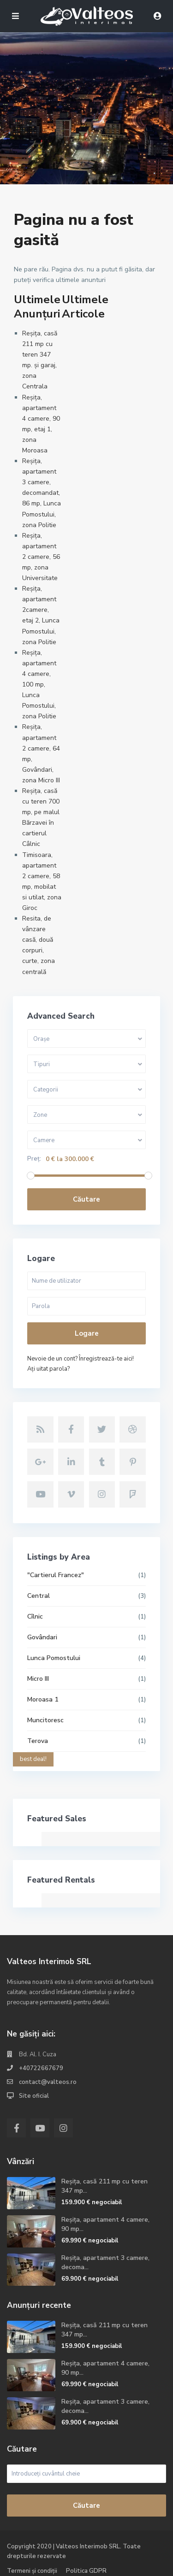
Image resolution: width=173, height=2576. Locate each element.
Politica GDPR (86, 2571)
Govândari (42, 1637)
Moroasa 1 (42, 1699)
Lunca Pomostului (53, 1658)
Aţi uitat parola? (48, 1369)
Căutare (86, 1199)
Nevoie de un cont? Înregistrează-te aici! (80, 1359)
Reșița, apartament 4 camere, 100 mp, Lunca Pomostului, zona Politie (39, 684)
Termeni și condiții (32, 2571)
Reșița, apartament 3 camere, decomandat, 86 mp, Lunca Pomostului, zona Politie (41, 493)
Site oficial (34, 2096)
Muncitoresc (45, 1720)
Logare (87, 1333)
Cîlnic (35, 1616)
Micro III (38, 1678)
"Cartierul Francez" (55, 1575)
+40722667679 (41, 2068)
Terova (37, 1741)
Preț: (34, 1159)
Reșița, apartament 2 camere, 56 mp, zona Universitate (41, 556)
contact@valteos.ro (48, 2082)
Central (38, 1595)
